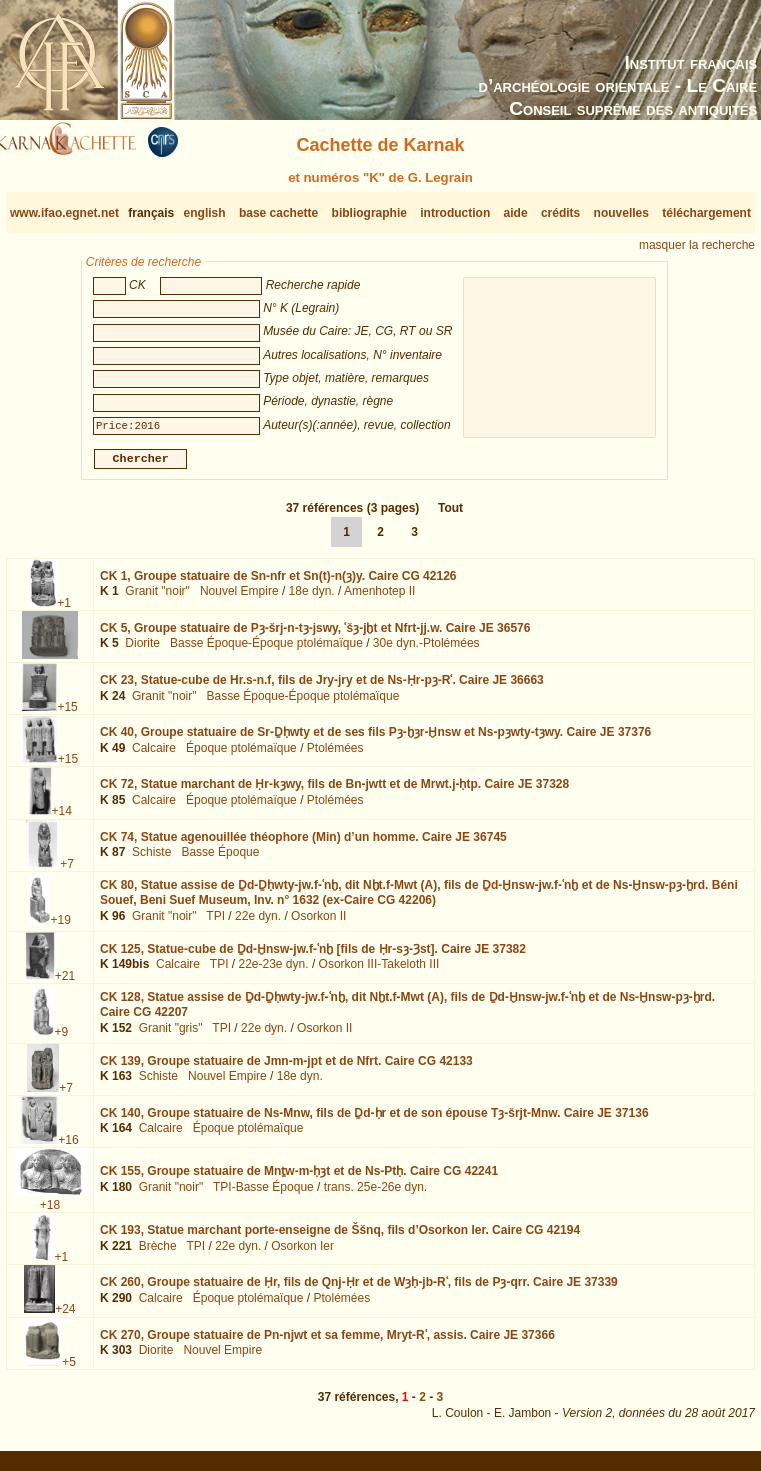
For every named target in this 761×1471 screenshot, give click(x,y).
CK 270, (327, 1343)
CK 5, (315, 636)
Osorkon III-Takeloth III (379, 972)
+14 (62, 819)
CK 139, (286, 1068)
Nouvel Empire (239, 599)
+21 (65, 983)
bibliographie (369, 213)
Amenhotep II (379, 599)
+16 (68, 1148)
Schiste (151, 860)
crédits (560, 213)
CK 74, (303, 844)
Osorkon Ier (302, 1254)
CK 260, (359, 1290)
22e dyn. (258, 924)
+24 (65, 1317)
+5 (69, 1370)
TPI (215, 924)
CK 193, (340, 1238)
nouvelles (621, 213)
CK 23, (322, 688)
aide (516, 213)
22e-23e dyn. (274, 972)
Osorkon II (318, 924)
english (205, 213)
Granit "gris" (171, 1036)
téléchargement (706, 213)
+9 (61, 1039)
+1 (64, 611)
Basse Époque (220, 860)
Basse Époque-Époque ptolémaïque (266, 651)
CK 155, (299, 1179)
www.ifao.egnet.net (64, 213)
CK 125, (313, 956)
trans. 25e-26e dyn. (375, 1195)
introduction (455, 213)
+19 (60, 927)
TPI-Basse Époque (263, 1195)
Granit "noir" (157, 599)
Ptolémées (335, 756)
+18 (50, 1213)
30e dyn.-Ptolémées (426, 651)
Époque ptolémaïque (241, 756)
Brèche (158, 1254)
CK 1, (278, 584)
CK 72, (334, 792)
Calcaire (154, 756)
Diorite (142, 651)
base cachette (278, 213)
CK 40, (375, 740)
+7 (67, 871)
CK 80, (419, 901)
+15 (67, 715)
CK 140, (374, 1121)
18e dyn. (312, 599)
